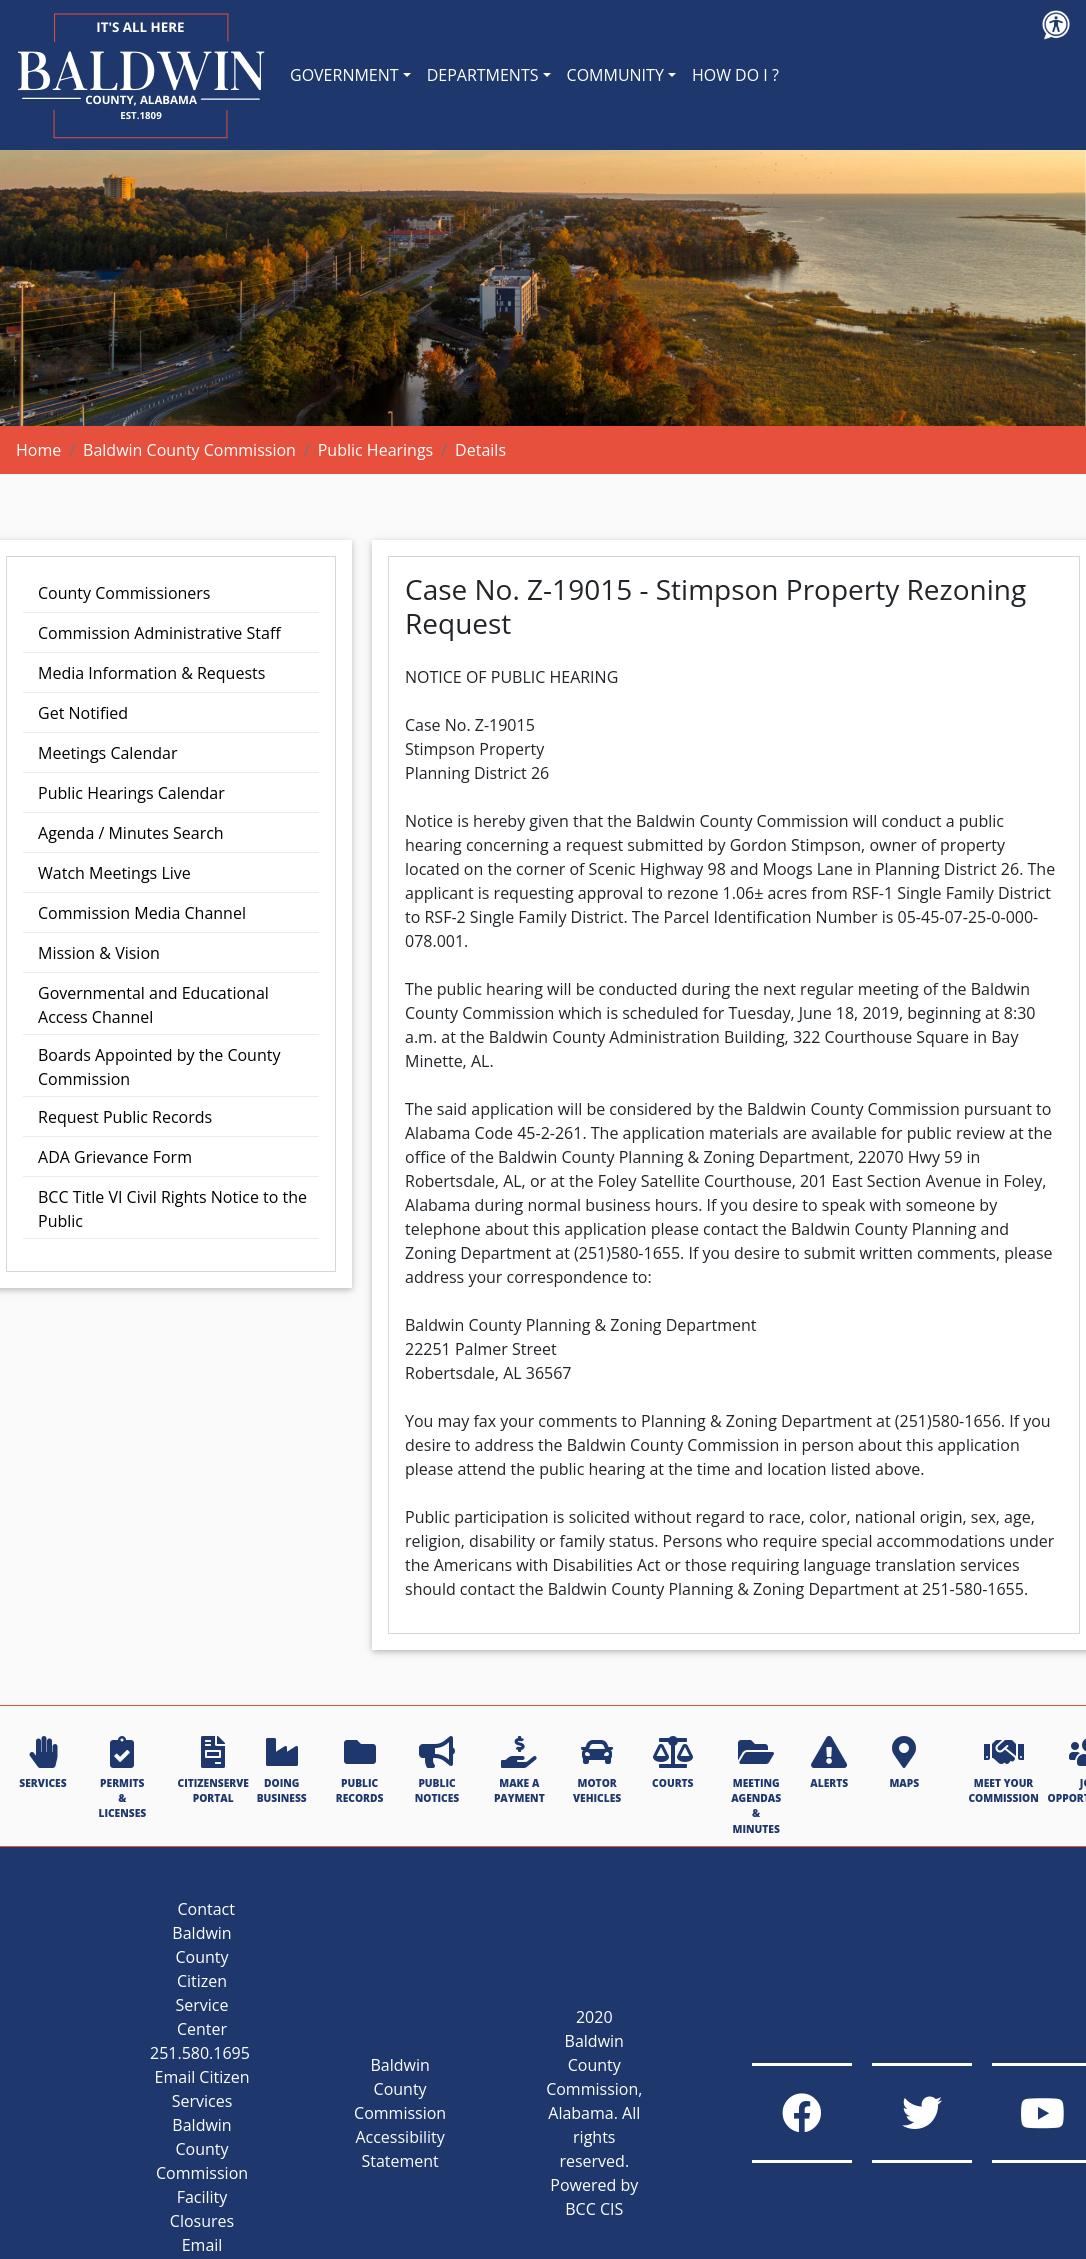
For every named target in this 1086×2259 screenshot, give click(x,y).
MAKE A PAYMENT (519, 1770)
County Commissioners (124, 593)
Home (38, 450)
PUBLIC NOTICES (437, 1770)
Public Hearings (376, 450)
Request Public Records (125, 1117)
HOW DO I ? (735, 75)
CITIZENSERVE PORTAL (213, 1770)
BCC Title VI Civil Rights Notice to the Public (172, 1209)
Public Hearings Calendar (131, 793)
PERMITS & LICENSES (122, 1778)
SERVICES (42, 1763)
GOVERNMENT (344, 75)
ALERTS (829, 1763)
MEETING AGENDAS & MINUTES (756, 1786)
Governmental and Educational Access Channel (153, 1005)
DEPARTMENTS (483, 75)
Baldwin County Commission (189, 450)
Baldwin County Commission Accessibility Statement (400, 2113)
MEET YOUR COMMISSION (1003, 1770)
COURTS (672, 1763)
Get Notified (83, 713)
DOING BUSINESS (282, 1770)
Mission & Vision (99, 953)
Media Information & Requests (151, 673)
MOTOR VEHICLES (597, 1770)
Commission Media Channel (142, 913)
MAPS (904, 1763)
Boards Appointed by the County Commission (159, 1067)
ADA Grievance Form (115, 1157)
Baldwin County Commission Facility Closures (202, 2173)
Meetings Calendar (107, 753)
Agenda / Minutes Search (131, 833)
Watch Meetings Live (114, 873)
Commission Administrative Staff (159, 633)
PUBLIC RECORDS (360, 1770)
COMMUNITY (615, 75)
